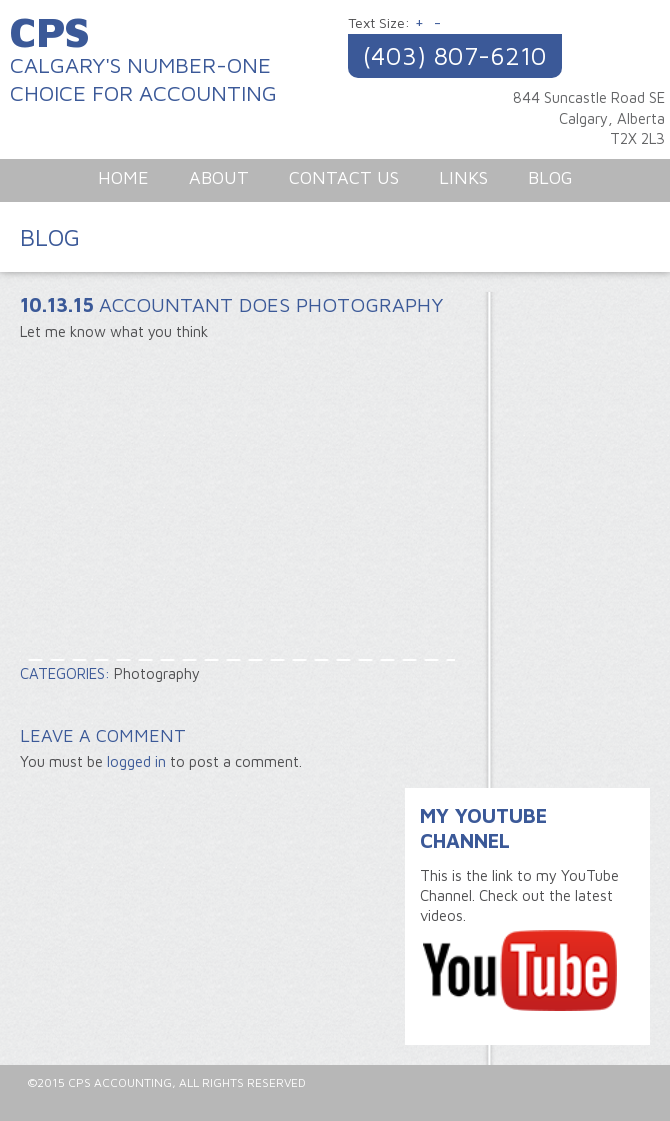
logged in (136, 761)
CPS (49, 31)
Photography (157, 673)
